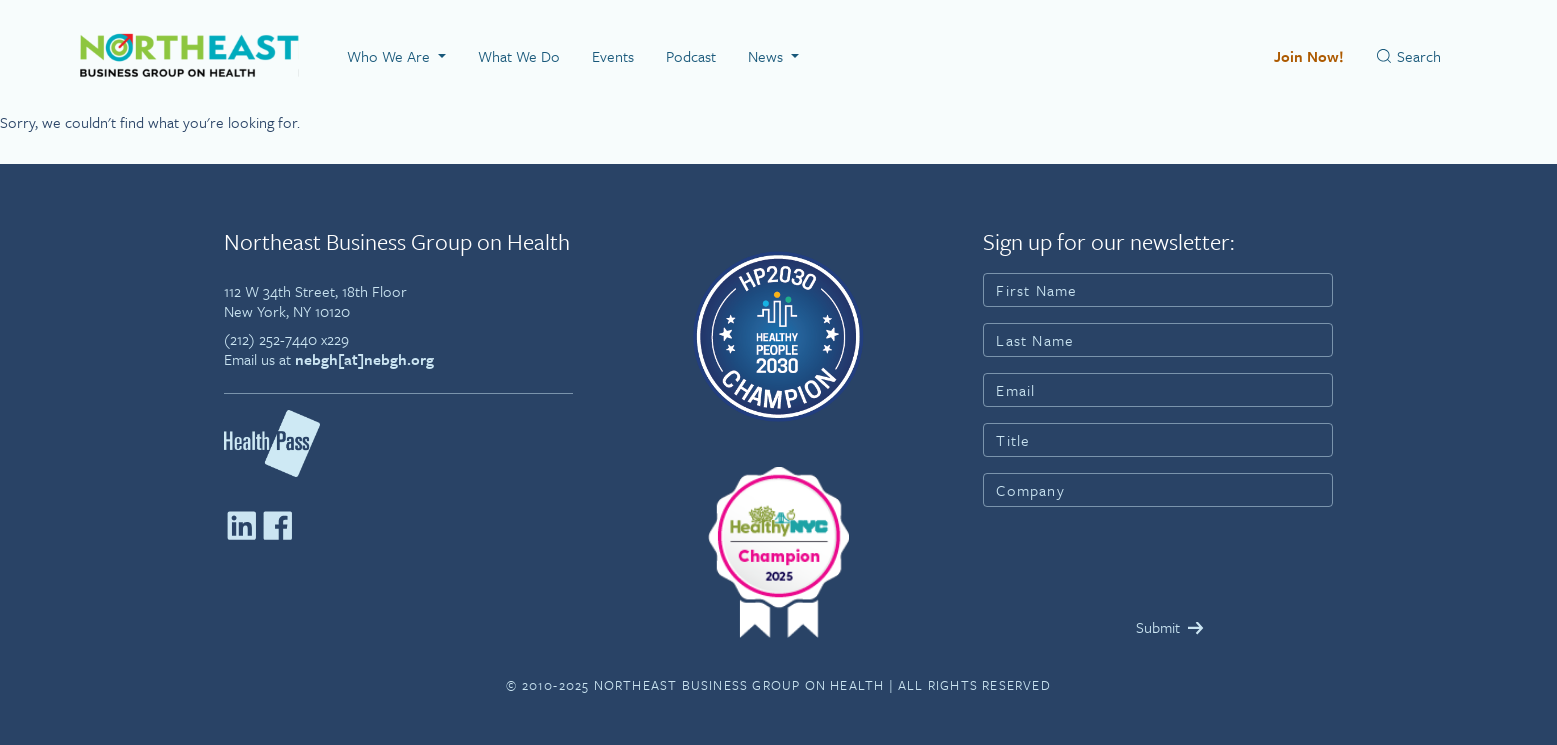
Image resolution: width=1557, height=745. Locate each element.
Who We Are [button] (390, 56)
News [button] (767, 56)
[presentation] (1135, 562)
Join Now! (1309, 56)
